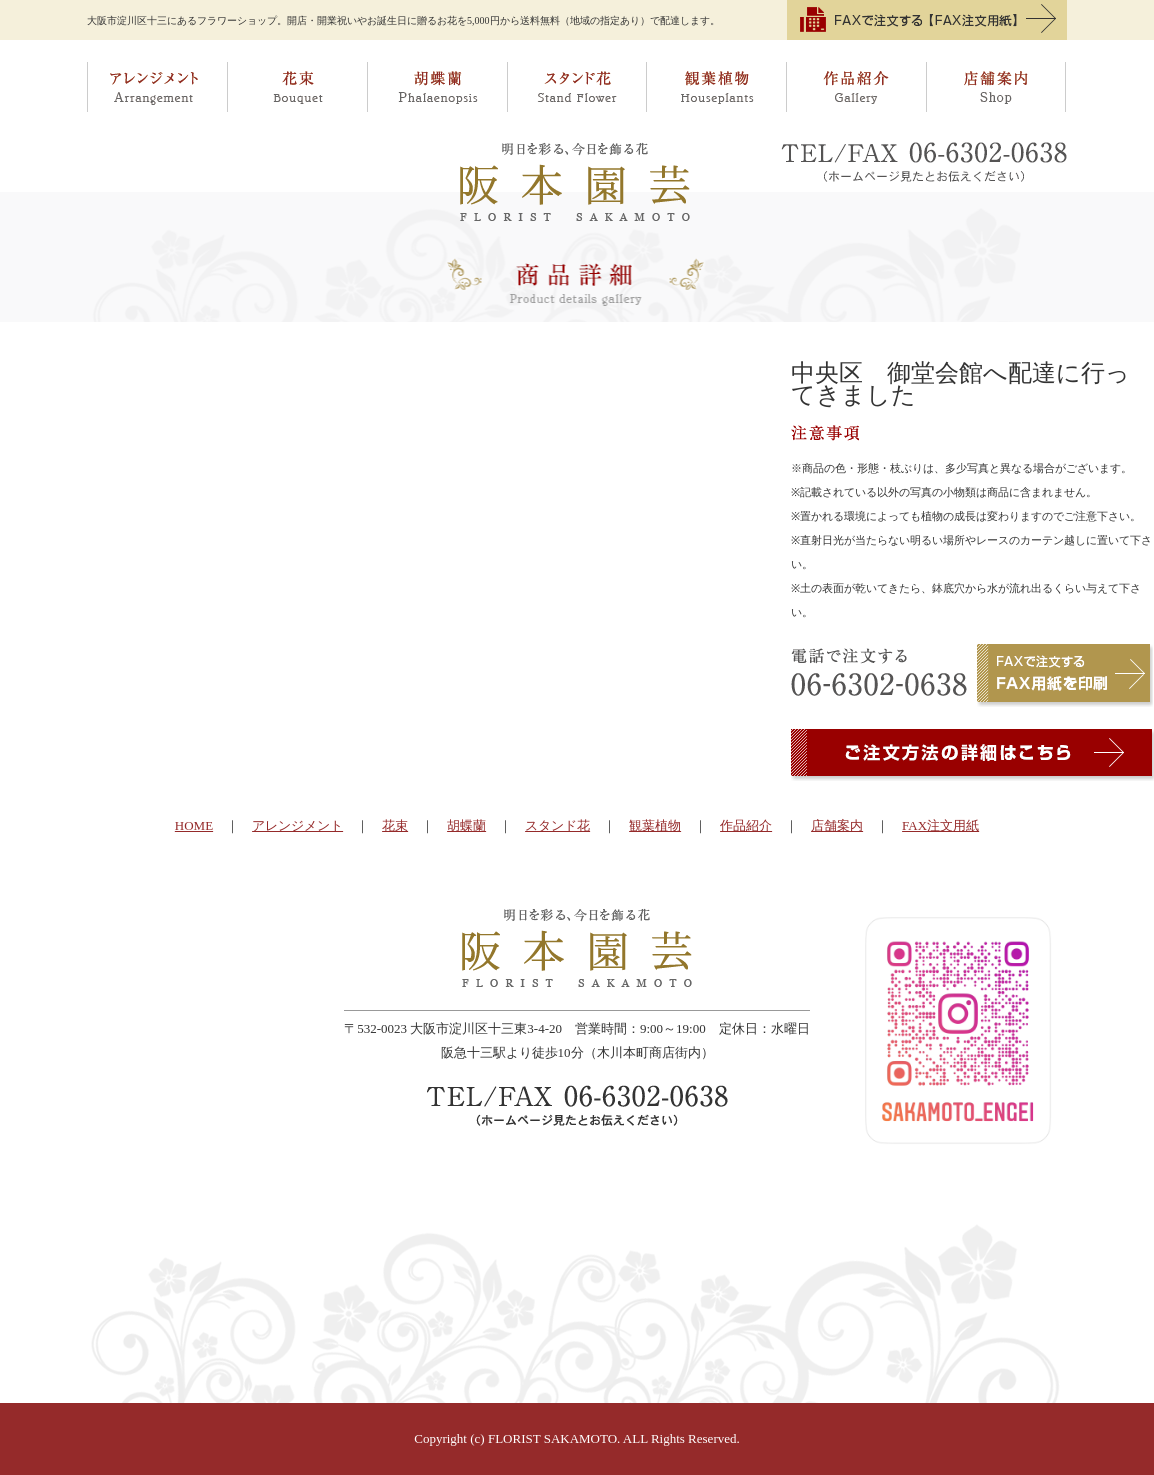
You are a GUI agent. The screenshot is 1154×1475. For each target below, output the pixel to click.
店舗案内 (997, 87)
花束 (297, 87)
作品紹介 (857, 87)
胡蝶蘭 (437, 87)
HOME (194, 825)
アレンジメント (157, 87)
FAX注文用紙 (940, 825)
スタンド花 (577, 87)
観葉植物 (717, 87)
